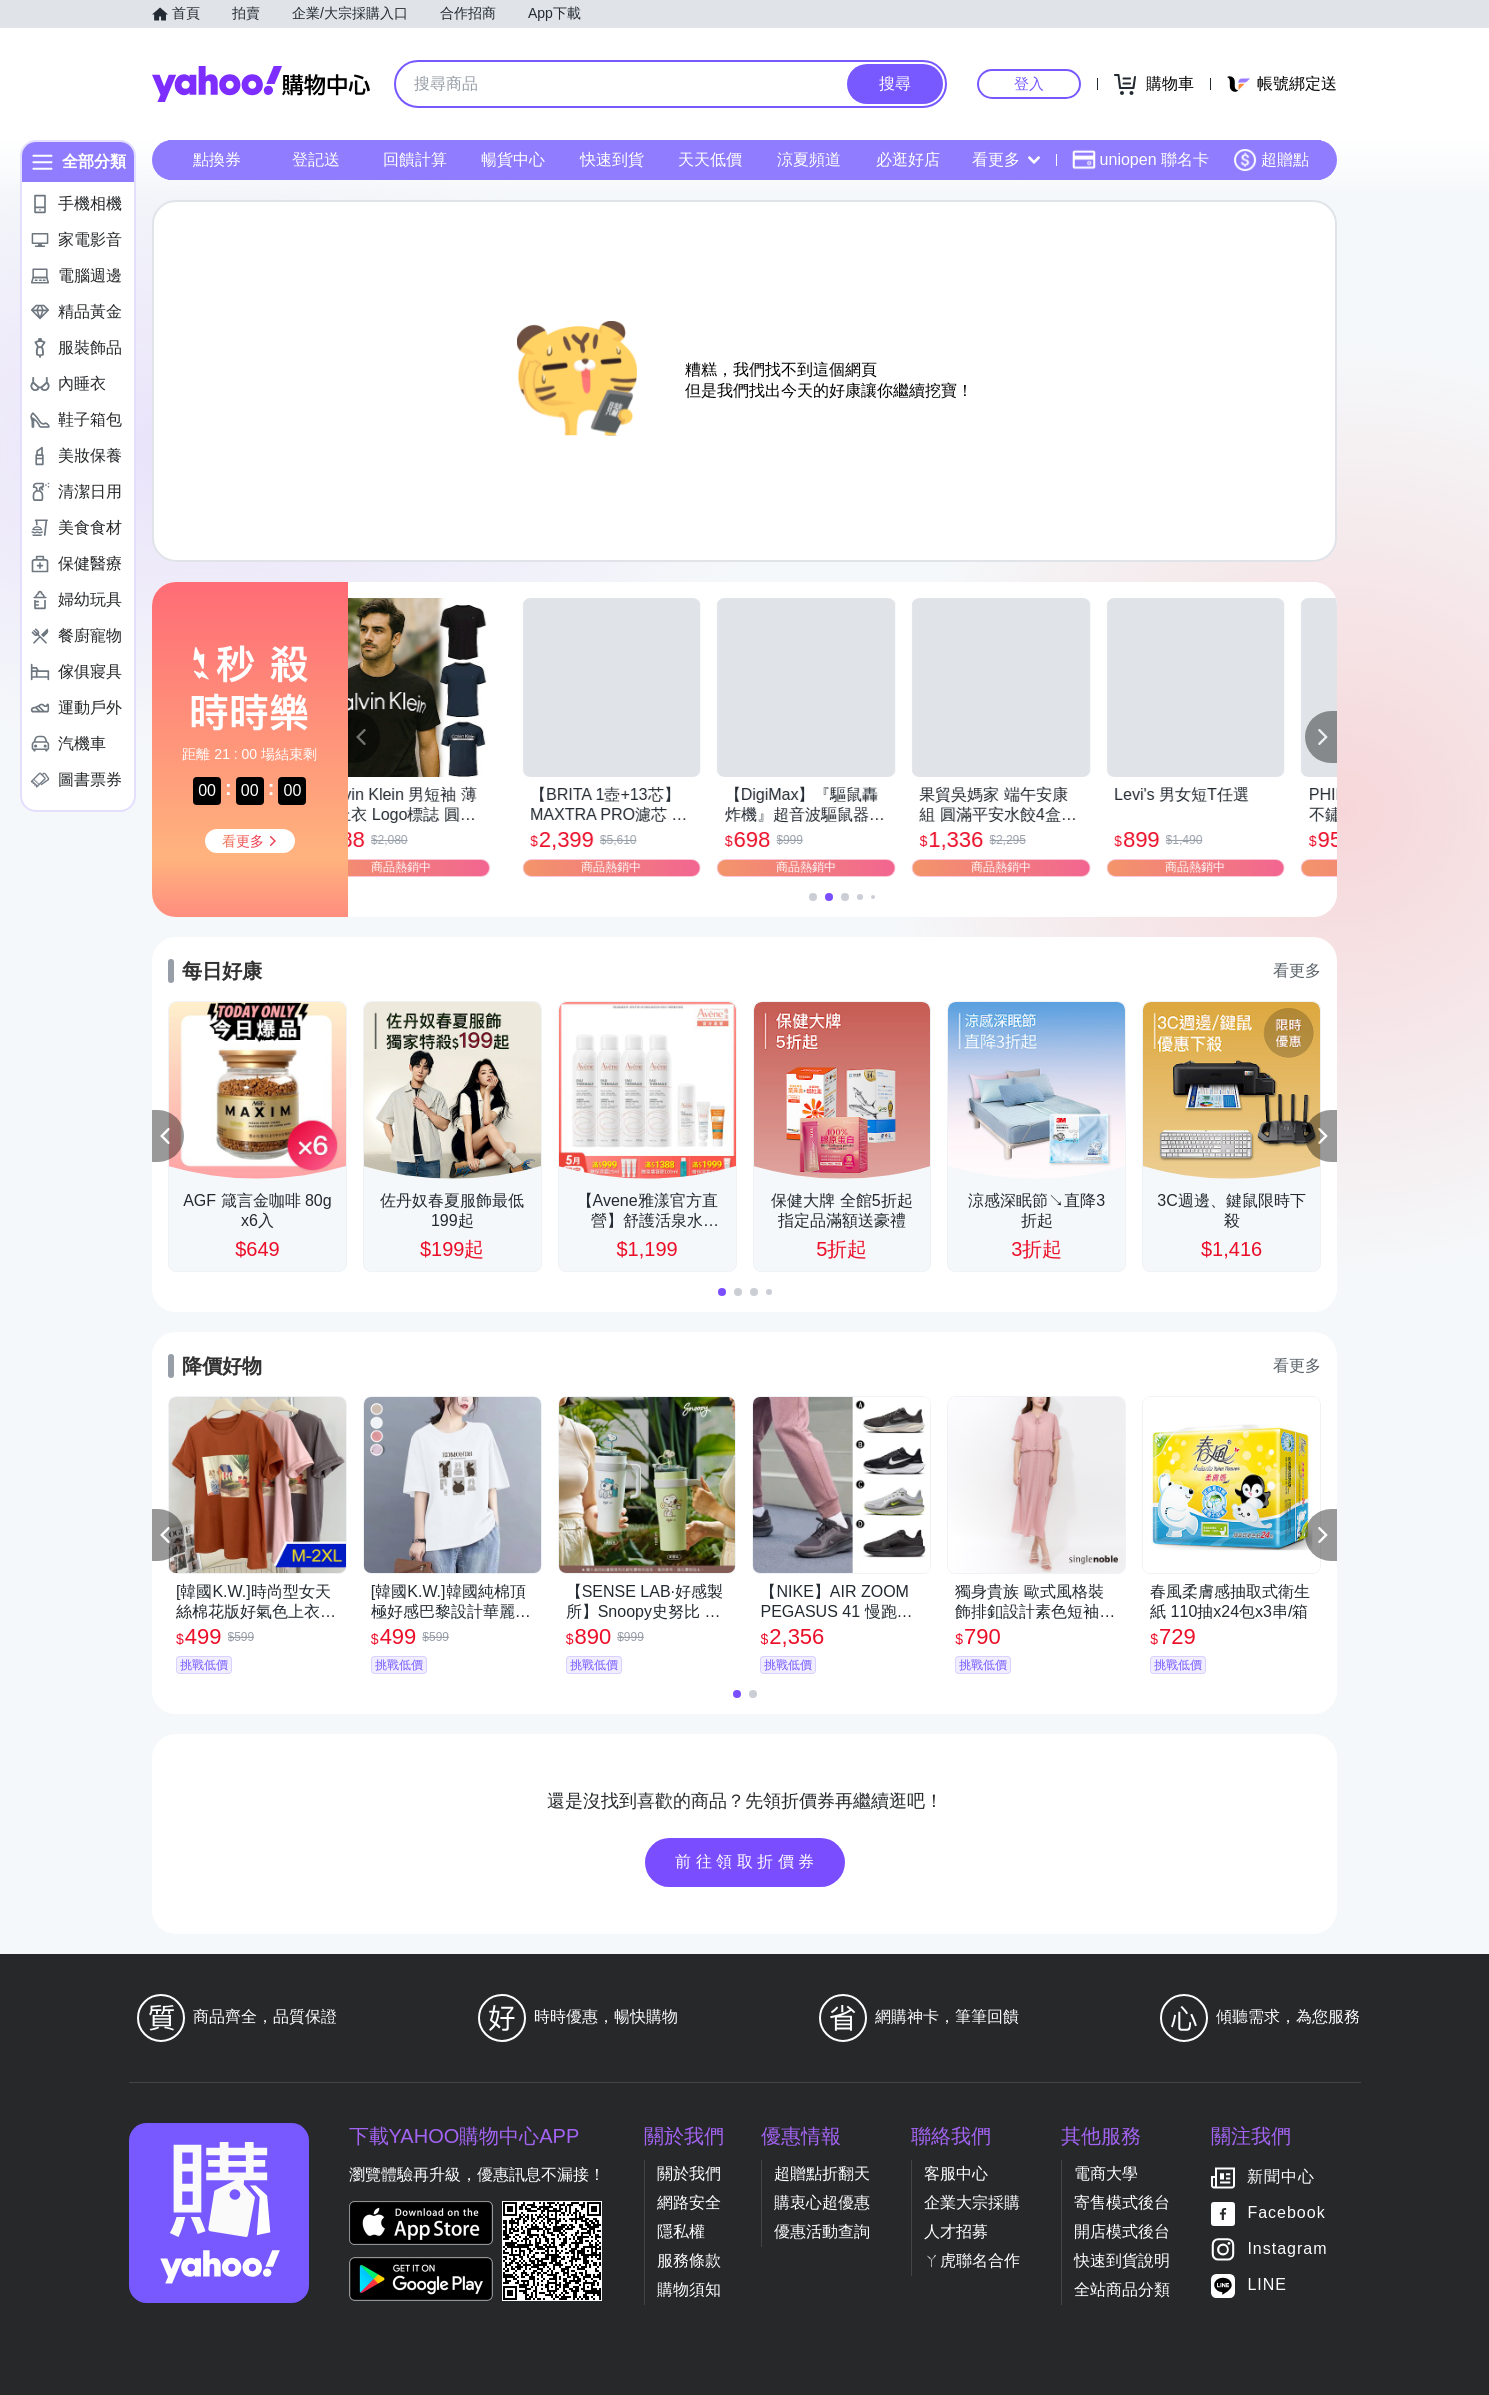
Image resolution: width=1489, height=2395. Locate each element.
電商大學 (1106, 2173)
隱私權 (681, 2231)
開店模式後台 (1122, 2231)
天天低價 (710, 159)
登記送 (316, 159)
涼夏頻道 (809, 159)
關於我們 (689, 2173)
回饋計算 (415, 159)
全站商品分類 (1122, 2289)
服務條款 (689, 2260)
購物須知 (689, 2289)
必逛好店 (908, 159)
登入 (1029, 83)
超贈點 (1271, 160)
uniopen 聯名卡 (1140, 160)
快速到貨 (612, 159)
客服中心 (956, 2173)
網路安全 (689, 2202)
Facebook (1286, 2213)
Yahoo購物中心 (261, 84)
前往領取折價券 (747, 1861)
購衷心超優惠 (822, 2202)
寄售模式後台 (1122, 2202)
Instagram (1287, 2249)
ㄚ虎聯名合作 (972, 2260)
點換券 (217, 159)
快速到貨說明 (1122, 2260)
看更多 (1006, 159)
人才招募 (956, 2231)
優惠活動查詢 (822, 2231)
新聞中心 (1281, 2177)
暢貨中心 (513, 159)
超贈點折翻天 (822, 2173)
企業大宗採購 (972, 2202)
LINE (1267, 2285)
